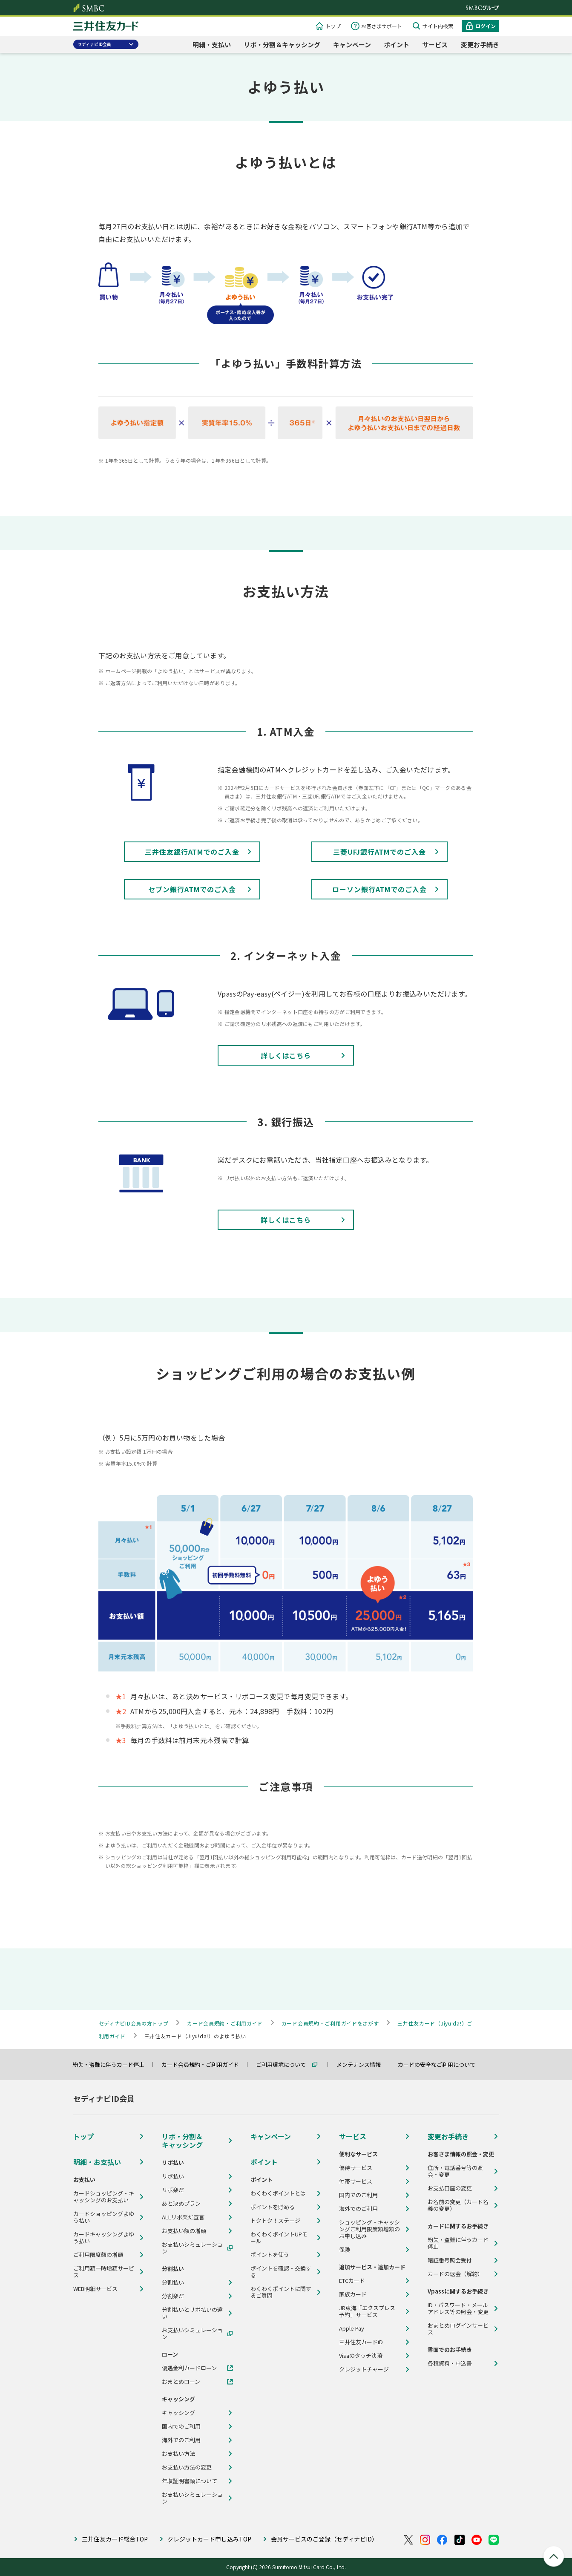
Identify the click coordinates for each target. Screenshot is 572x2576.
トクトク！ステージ (275, 2220)
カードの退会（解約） (455, 2274)
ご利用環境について (285, 2064)
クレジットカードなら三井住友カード (105, 27)
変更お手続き (480, 44)
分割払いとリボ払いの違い (192, 2313)
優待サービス (355, 2167)
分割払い (173, 2282)
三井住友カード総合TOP (115, 2539)
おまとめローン (181, 2381)
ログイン (485, 25)
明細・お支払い (97, 2162)
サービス (435, 44)
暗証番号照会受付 (450, 2260)
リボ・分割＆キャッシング (282, 44)
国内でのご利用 (181, 2426)
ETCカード (352, 2280)
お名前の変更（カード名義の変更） (458, 2205)
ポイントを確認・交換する (280, 2272)
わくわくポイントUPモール (279, 2238)
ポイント (396, 44)
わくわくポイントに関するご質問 (280, 2292)
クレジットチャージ (364, 2369)
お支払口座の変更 (450, 2188)
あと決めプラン (181, 2203)
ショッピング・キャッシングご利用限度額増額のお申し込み (369, 2229)
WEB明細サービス (95, 2288)
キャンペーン (352, 44)
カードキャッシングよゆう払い (103, 2238)
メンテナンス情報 (362, 2064)
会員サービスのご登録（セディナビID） (324, 2539)
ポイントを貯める (272, 2207)
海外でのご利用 (181, 2440)
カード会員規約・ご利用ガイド (204, 2064)
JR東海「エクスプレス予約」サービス (367, 2311)
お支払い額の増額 (184, 2230)
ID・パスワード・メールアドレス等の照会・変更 (458, 2308)
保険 (344, 2249)
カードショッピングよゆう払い (103, 2217)
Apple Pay (351, 2328)
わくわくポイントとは (278, 2193)
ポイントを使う (269, 2254)
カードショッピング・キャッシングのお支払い (103, 2197)
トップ (333, 25)
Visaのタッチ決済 (360, 2355)
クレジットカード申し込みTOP (209, 2539)
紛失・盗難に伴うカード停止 (112, 2064)
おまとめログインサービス (458, 2329)
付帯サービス (355, 2181)
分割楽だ (173, 2296)
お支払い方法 (178, 2453)
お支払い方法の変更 (187, 2467)
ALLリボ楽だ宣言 (183, 2217)
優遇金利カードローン (189, 2368)
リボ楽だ (173, 2190)
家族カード (353, 2294)
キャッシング (178, 2412)
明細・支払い (212, 44)
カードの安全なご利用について (440, 2064)
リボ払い (173, 2176)
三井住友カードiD (361, 2342)
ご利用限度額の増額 (98, 2254)
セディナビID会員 (94, 44)
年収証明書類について (189, 2481)
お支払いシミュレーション (192, 2248)
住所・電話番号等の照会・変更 (455, 2171)
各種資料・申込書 (450, 2363)
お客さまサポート (381, 25)
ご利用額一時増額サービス (103, 2272)
